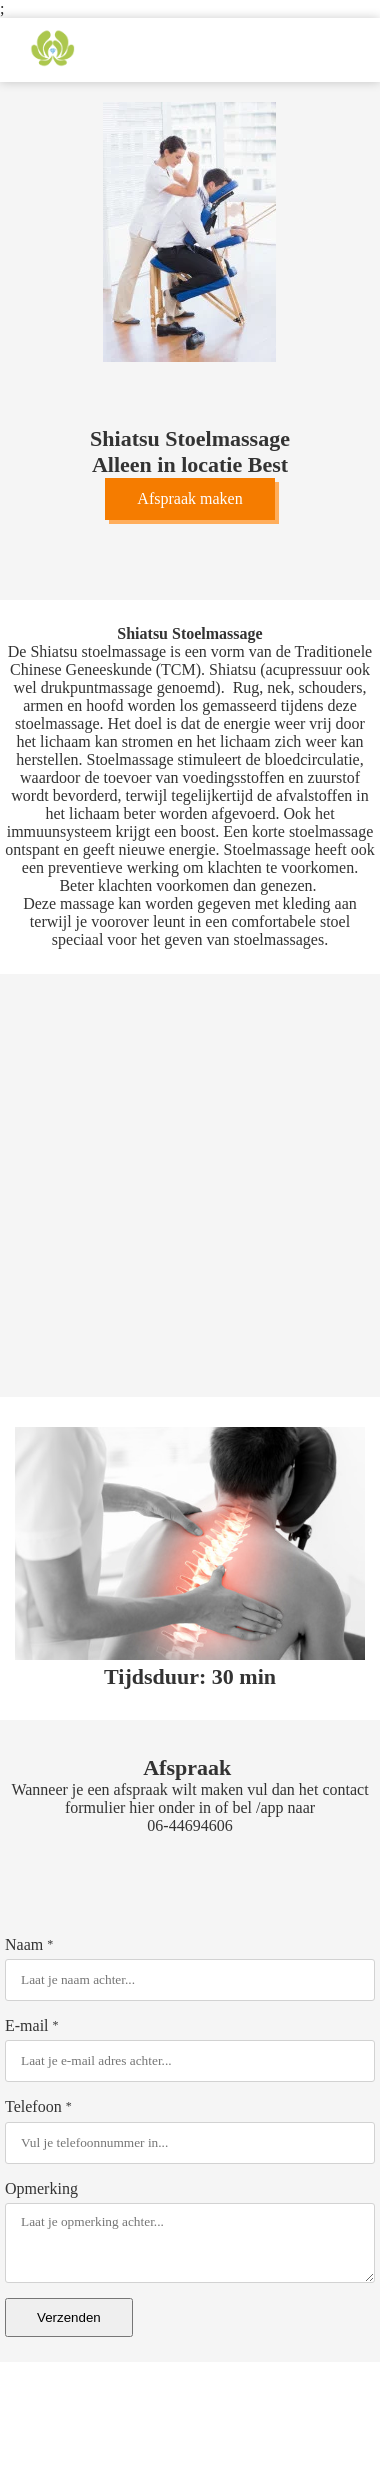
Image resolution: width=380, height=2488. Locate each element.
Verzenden (69, 2317)
